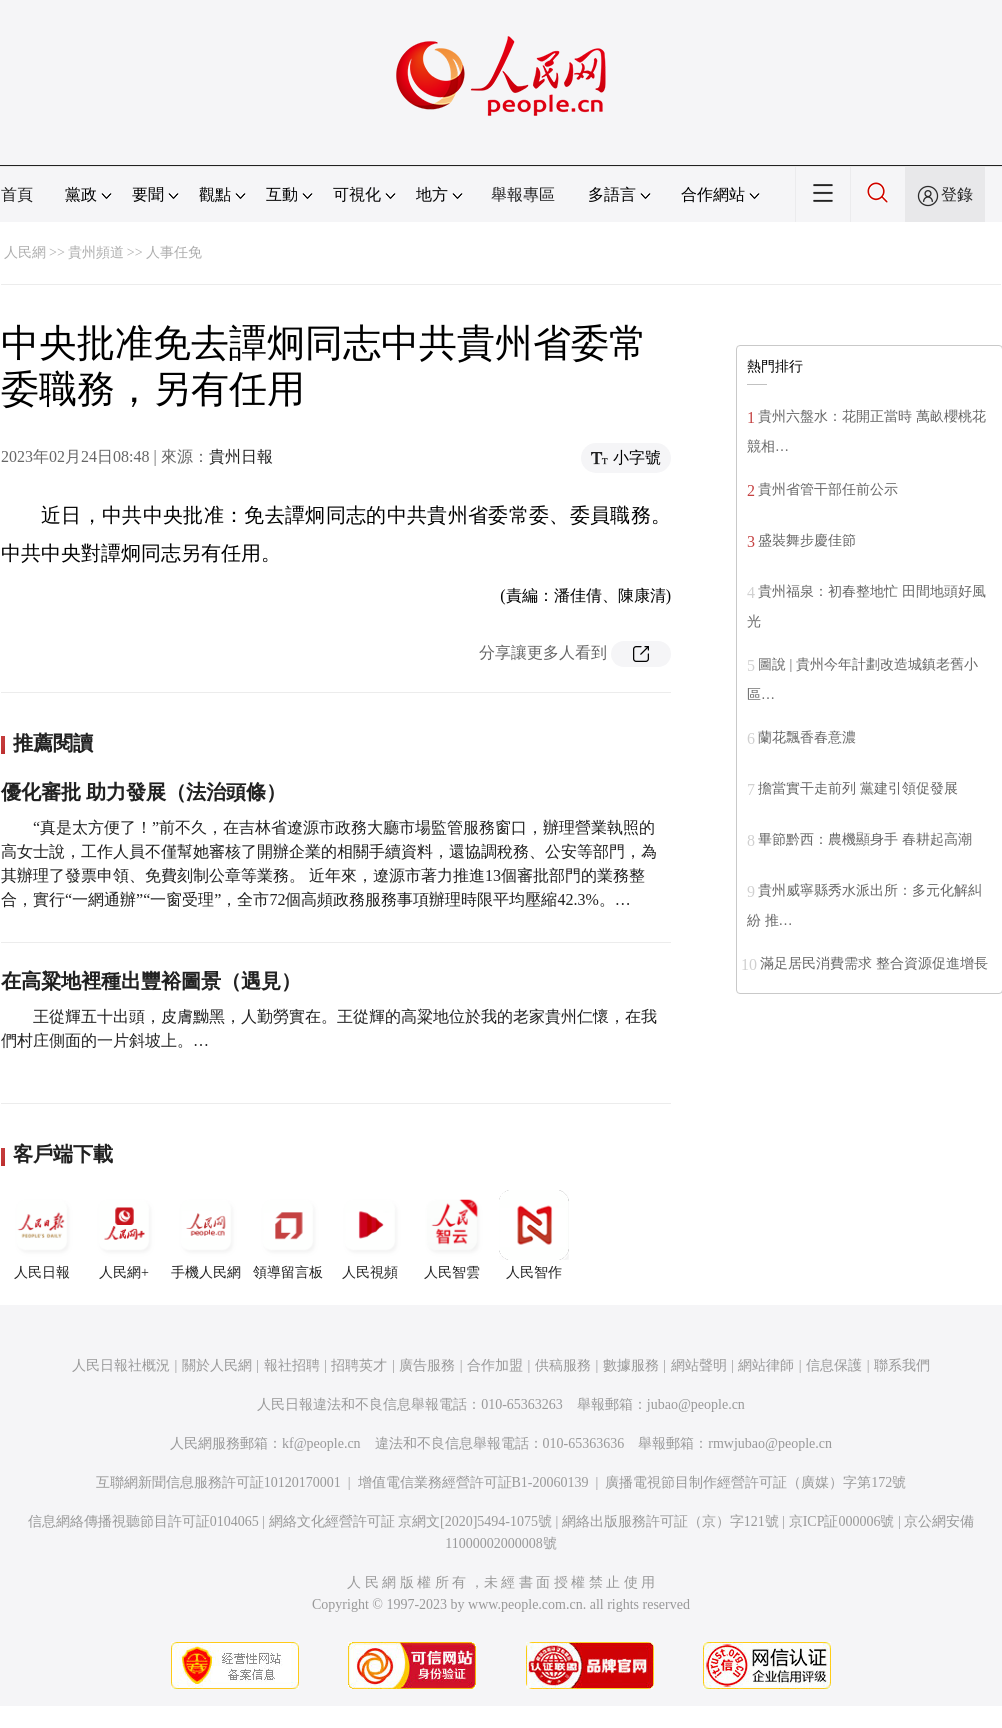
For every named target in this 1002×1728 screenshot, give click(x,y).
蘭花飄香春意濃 (807, 737)
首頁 (17, 194)
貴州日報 (241, 456)
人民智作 (534, 1235)
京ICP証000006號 (842, 1521)
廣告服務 (427, 1365)
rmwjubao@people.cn (770, 1443)
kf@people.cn (321, 1443)
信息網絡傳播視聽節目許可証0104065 (143, 1521)
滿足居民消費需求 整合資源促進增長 (874, 963)
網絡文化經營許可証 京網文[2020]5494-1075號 (411, 1521)
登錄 (957, 194)
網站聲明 (699, 1365)
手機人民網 (206, 1235)
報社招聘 (292, 1365)
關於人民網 (217, 1365)
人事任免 (174, 252)
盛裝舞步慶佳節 (807, 540)
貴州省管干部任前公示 (828, 489)
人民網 (25, 252)
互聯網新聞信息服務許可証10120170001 (218, 1482)
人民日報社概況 (121, 1365)
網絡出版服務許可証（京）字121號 (670, 1521)
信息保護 (834, 1365)
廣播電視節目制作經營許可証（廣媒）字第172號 (755, 1482)
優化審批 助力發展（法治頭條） (143, 792)
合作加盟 (495, 1365)
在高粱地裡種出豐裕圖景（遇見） (151, 981)
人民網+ (124, 1235)
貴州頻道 (96, 252)
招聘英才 (359, 1365)
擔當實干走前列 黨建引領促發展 (858, 788)
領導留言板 (288, 1235)
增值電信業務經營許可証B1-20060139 (473, 1482)
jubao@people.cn (696, 1404)
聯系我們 (902, 1365)
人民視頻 (370, 1235)
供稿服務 (563, 1365)
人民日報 (42, 1235)
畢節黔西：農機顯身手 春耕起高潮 (865, 839)
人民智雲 (452, 1235)
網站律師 (766, 1365)
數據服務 (631, 1365)
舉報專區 (523, 194)
